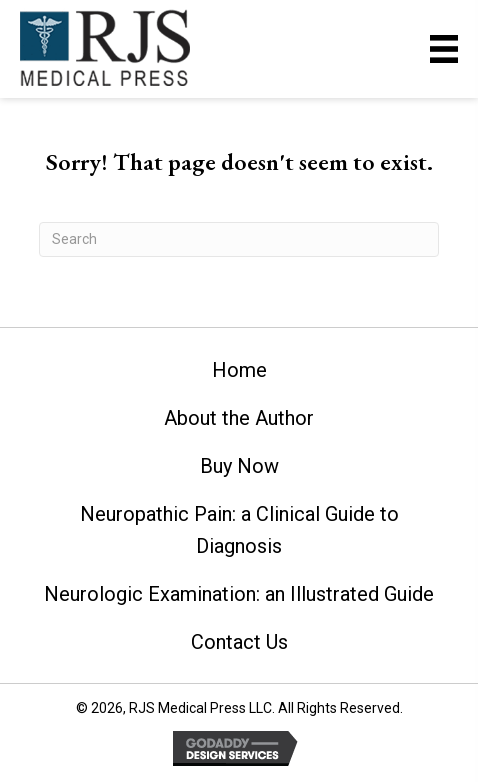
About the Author (239, 418)
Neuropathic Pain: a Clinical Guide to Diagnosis (239, 530)
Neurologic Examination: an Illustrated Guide (239, 594)
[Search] (239, 239)
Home (239, 370)
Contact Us (239, 642)
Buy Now (239, 466)
